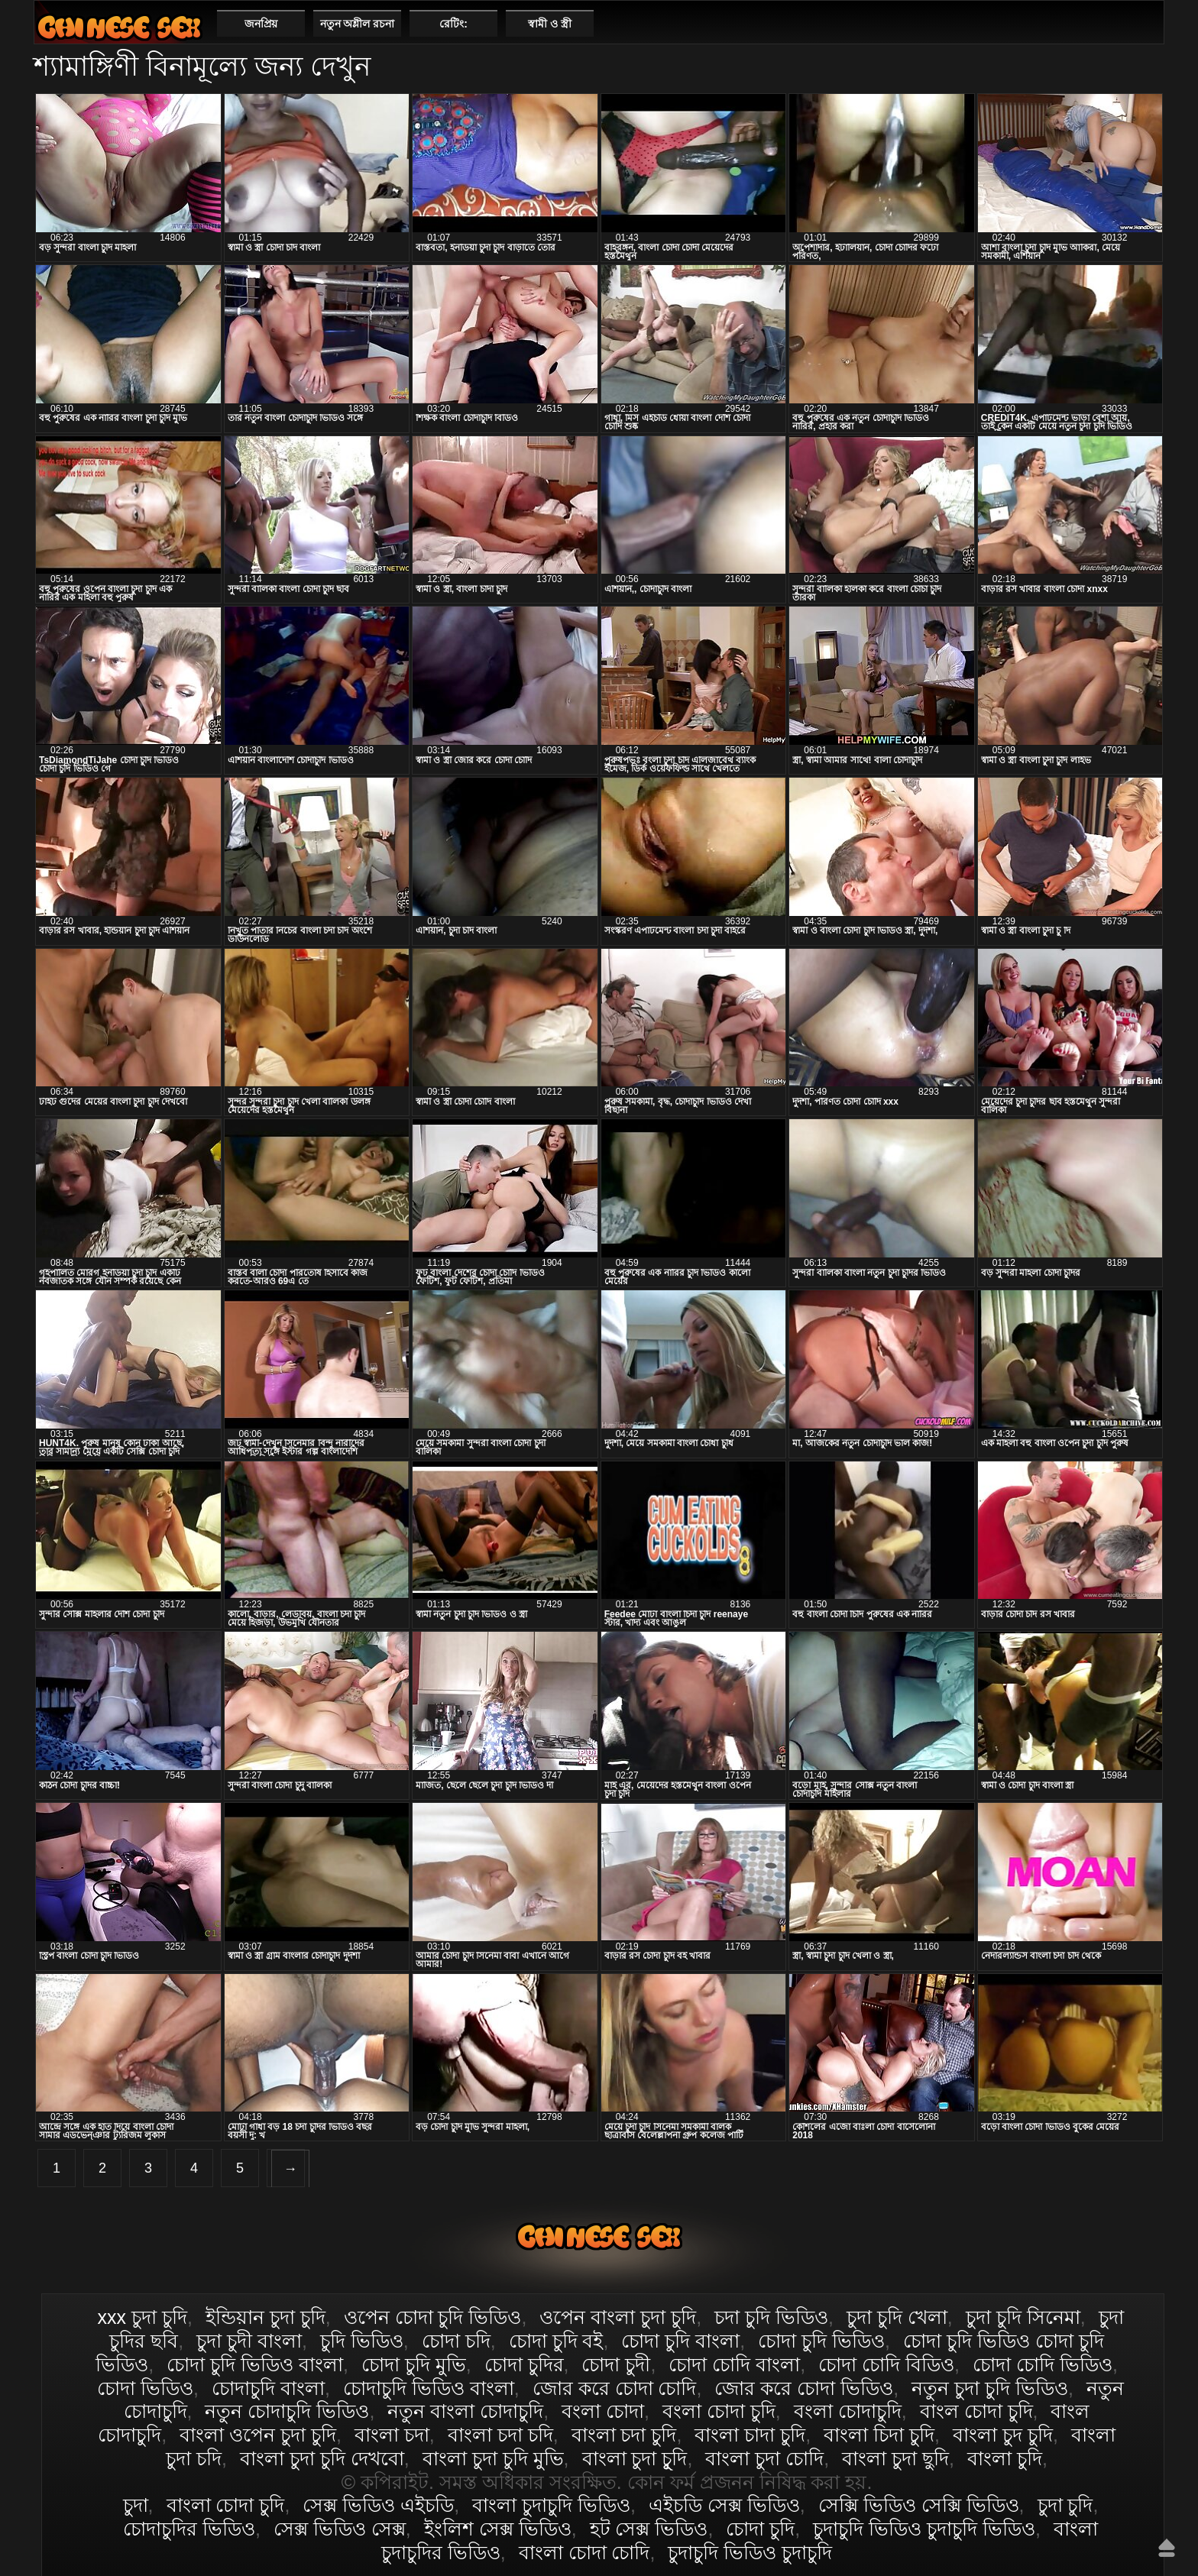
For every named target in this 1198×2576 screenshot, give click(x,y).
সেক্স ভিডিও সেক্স (340, 2528)
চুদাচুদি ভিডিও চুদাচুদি (750, 2552)
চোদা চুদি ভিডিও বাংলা (255, 2364)
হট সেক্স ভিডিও (649, 2528)
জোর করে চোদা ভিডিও (803, 2388)
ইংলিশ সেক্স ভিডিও (497, 2528)
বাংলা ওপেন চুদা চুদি (258, 2434)
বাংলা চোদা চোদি (584, 2552)
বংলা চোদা (603, 2411)
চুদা (135, 2505)
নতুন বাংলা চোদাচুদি (465, 2411)
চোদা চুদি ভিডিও (821, 2340)
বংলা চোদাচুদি (848, 2411)
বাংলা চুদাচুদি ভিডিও (551, 2505)
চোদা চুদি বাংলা (680, 2340)
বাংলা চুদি (1004, 2458)
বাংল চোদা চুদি (976, 2411)
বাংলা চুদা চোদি (764, 2458)
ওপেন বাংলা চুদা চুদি (617, 2317)
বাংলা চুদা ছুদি (895, 2458)
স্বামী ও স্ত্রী (549, 24)
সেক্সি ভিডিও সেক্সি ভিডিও (918, 2505)
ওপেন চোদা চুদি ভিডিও (433, 2317)
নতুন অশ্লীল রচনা (357, 24)
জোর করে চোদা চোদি (615, 2388)
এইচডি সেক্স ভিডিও (724, 2505)
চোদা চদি (456, 2340)
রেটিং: (453, 24)
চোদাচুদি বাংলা (268, 2388)
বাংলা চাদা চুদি (750, 2434)
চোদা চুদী (615, 2364)
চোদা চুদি (760, 2528)
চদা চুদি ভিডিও (771, 2317)
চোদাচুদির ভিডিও (189, 2528)
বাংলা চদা (392, 2434)
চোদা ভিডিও (145, 2388)
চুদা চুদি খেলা (897, 2317)
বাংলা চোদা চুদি (119, 27)
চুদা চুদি (1065, 2505)
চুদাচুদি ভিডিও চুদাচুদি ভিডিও (924, 2528)
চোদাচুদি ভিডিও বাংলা (428, 2388)
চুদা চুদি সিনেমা (1023, 2317)
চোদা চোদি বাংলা (734, 2364)
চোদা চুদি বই (556, 2340)
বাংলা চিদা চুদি (879, 2434)
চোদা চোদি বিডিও (886, 2364)
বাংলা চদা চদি (500, 2434)
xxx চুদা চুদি (141, 2317)
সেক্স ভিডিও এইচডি (378, 2505)
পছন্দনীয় (1146, 23)
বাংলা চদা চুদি (624, 2434)
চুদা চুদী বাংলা (249, 2340)
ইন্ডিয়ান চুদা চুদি (265, 2317)
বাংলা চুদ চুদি (1003, 2434)
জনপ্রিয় (260, 24)
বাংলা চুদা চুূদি (635, 2458)
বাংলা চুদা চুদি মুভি (493, 2458)
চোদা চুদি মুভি (413, 2364)
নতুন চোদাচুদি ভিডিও (287, 2411)
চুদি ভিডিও (361, 2340)
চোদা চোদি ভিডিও (1042, 2364)
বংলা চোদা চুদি (718, 2411)
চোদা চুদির (524, 2364)
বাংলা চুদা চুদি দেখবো (322, 2458)
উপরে (1166, 2548)
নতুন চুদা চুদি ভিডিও (989, 2388)
